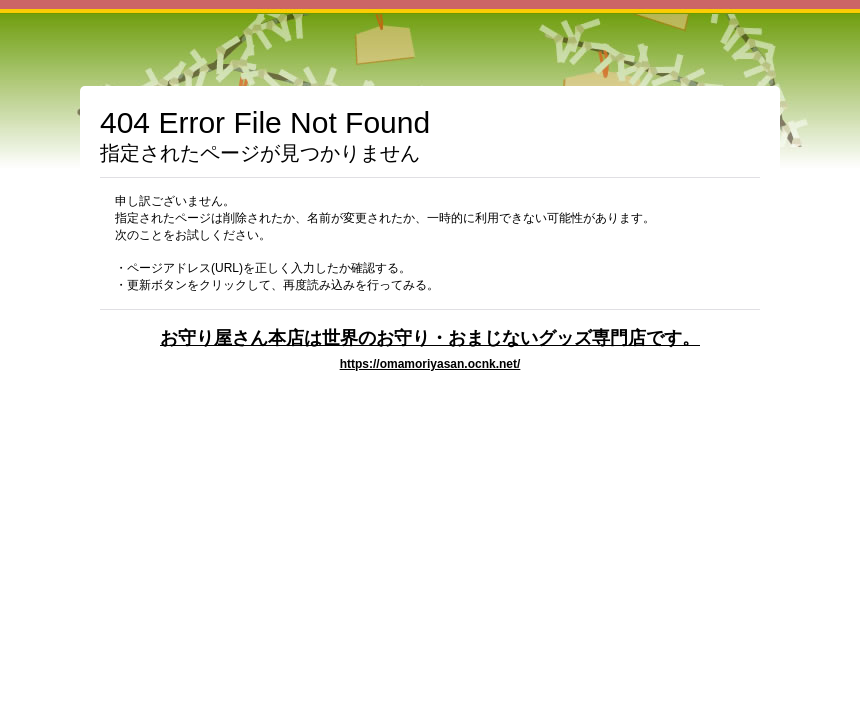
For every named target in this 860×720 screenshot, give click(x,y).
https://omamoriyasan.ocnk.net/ (430, 364)
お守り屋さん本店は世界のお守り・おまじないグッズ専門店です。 (430, 337)
